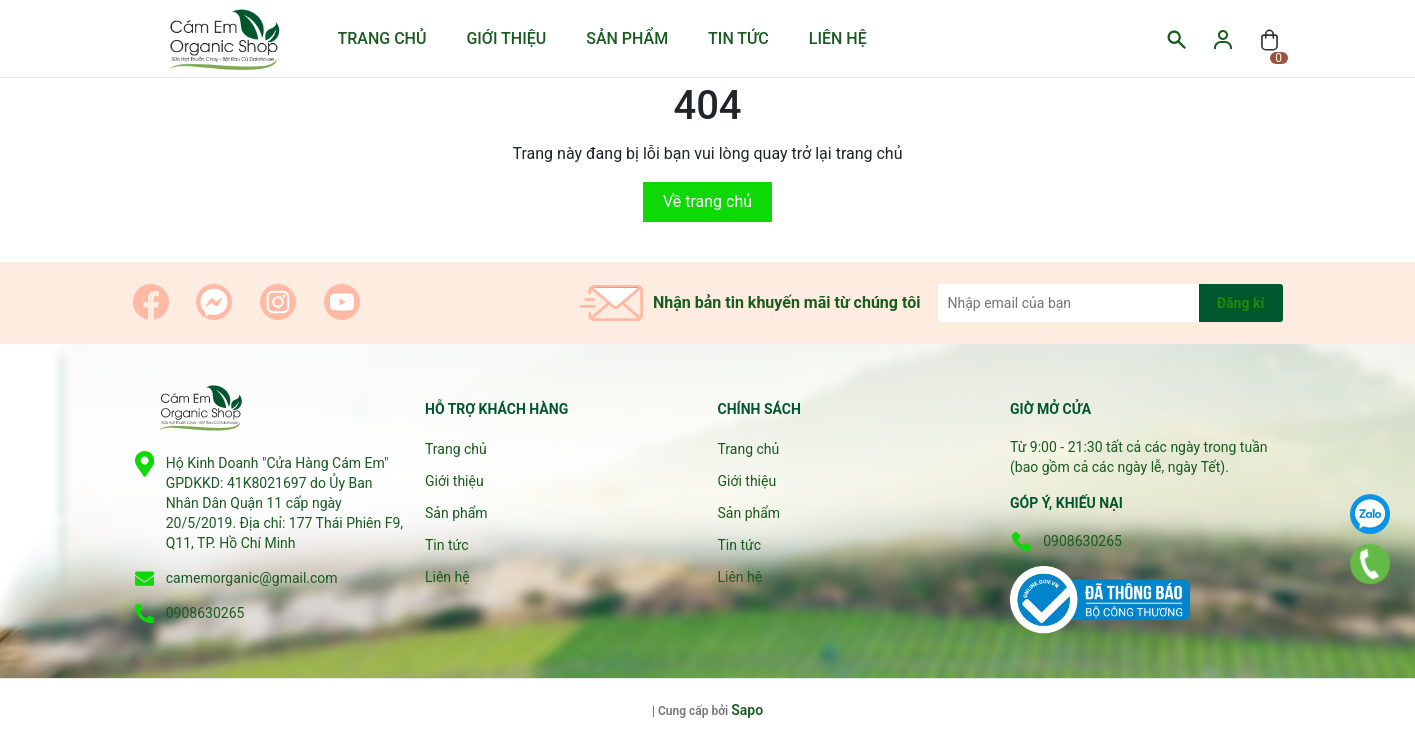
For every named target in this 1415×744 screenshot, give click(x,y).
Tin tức (738, 38)
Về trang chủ (707, 201)
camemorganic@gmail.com (252, 578)
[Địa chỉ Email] (1110, 303)
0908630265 (205, 613)
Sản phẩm (627, 38)
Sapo (747, 710)
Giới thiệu (506, 38)
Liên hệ (838, 38)
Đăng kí (1240, 303)
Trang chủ (382, 38)
